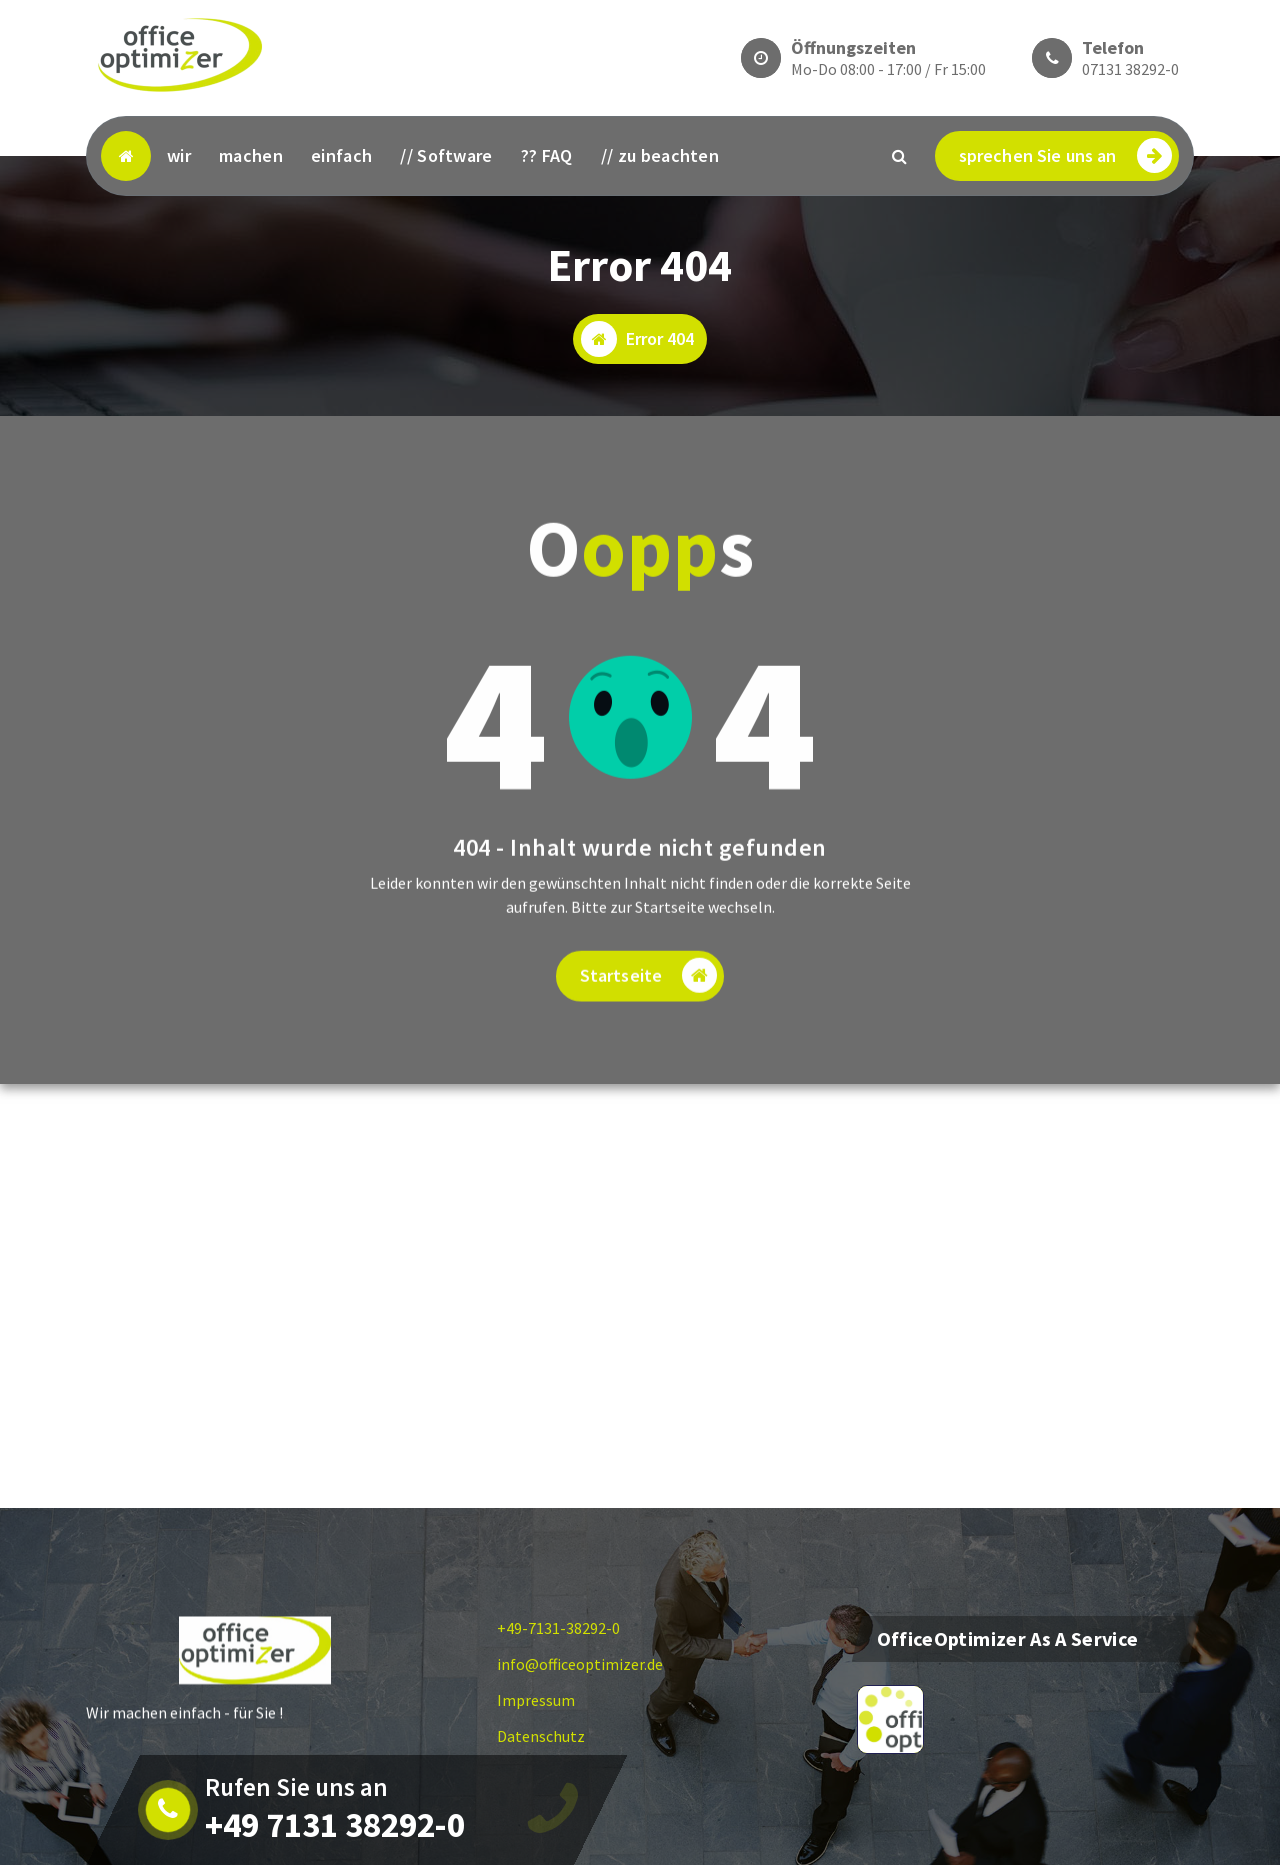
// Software (446, 155)
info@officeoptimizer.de (580, 1664)
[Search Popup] (900, 156)
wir (179, 155)
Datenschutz (541, 1736)
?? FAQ (547, 155)
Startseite (649, 1001)
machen (251, 155)
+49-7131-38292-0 (558, 1628)
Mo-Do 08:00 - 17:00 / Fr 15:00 (888, 69)
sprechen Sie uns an (1065, 155)
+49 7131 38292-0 (335, 1825)
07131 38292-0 (1130, 69)
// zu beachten (660, 155)
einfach (341, 155)
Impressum (536, 1700)
